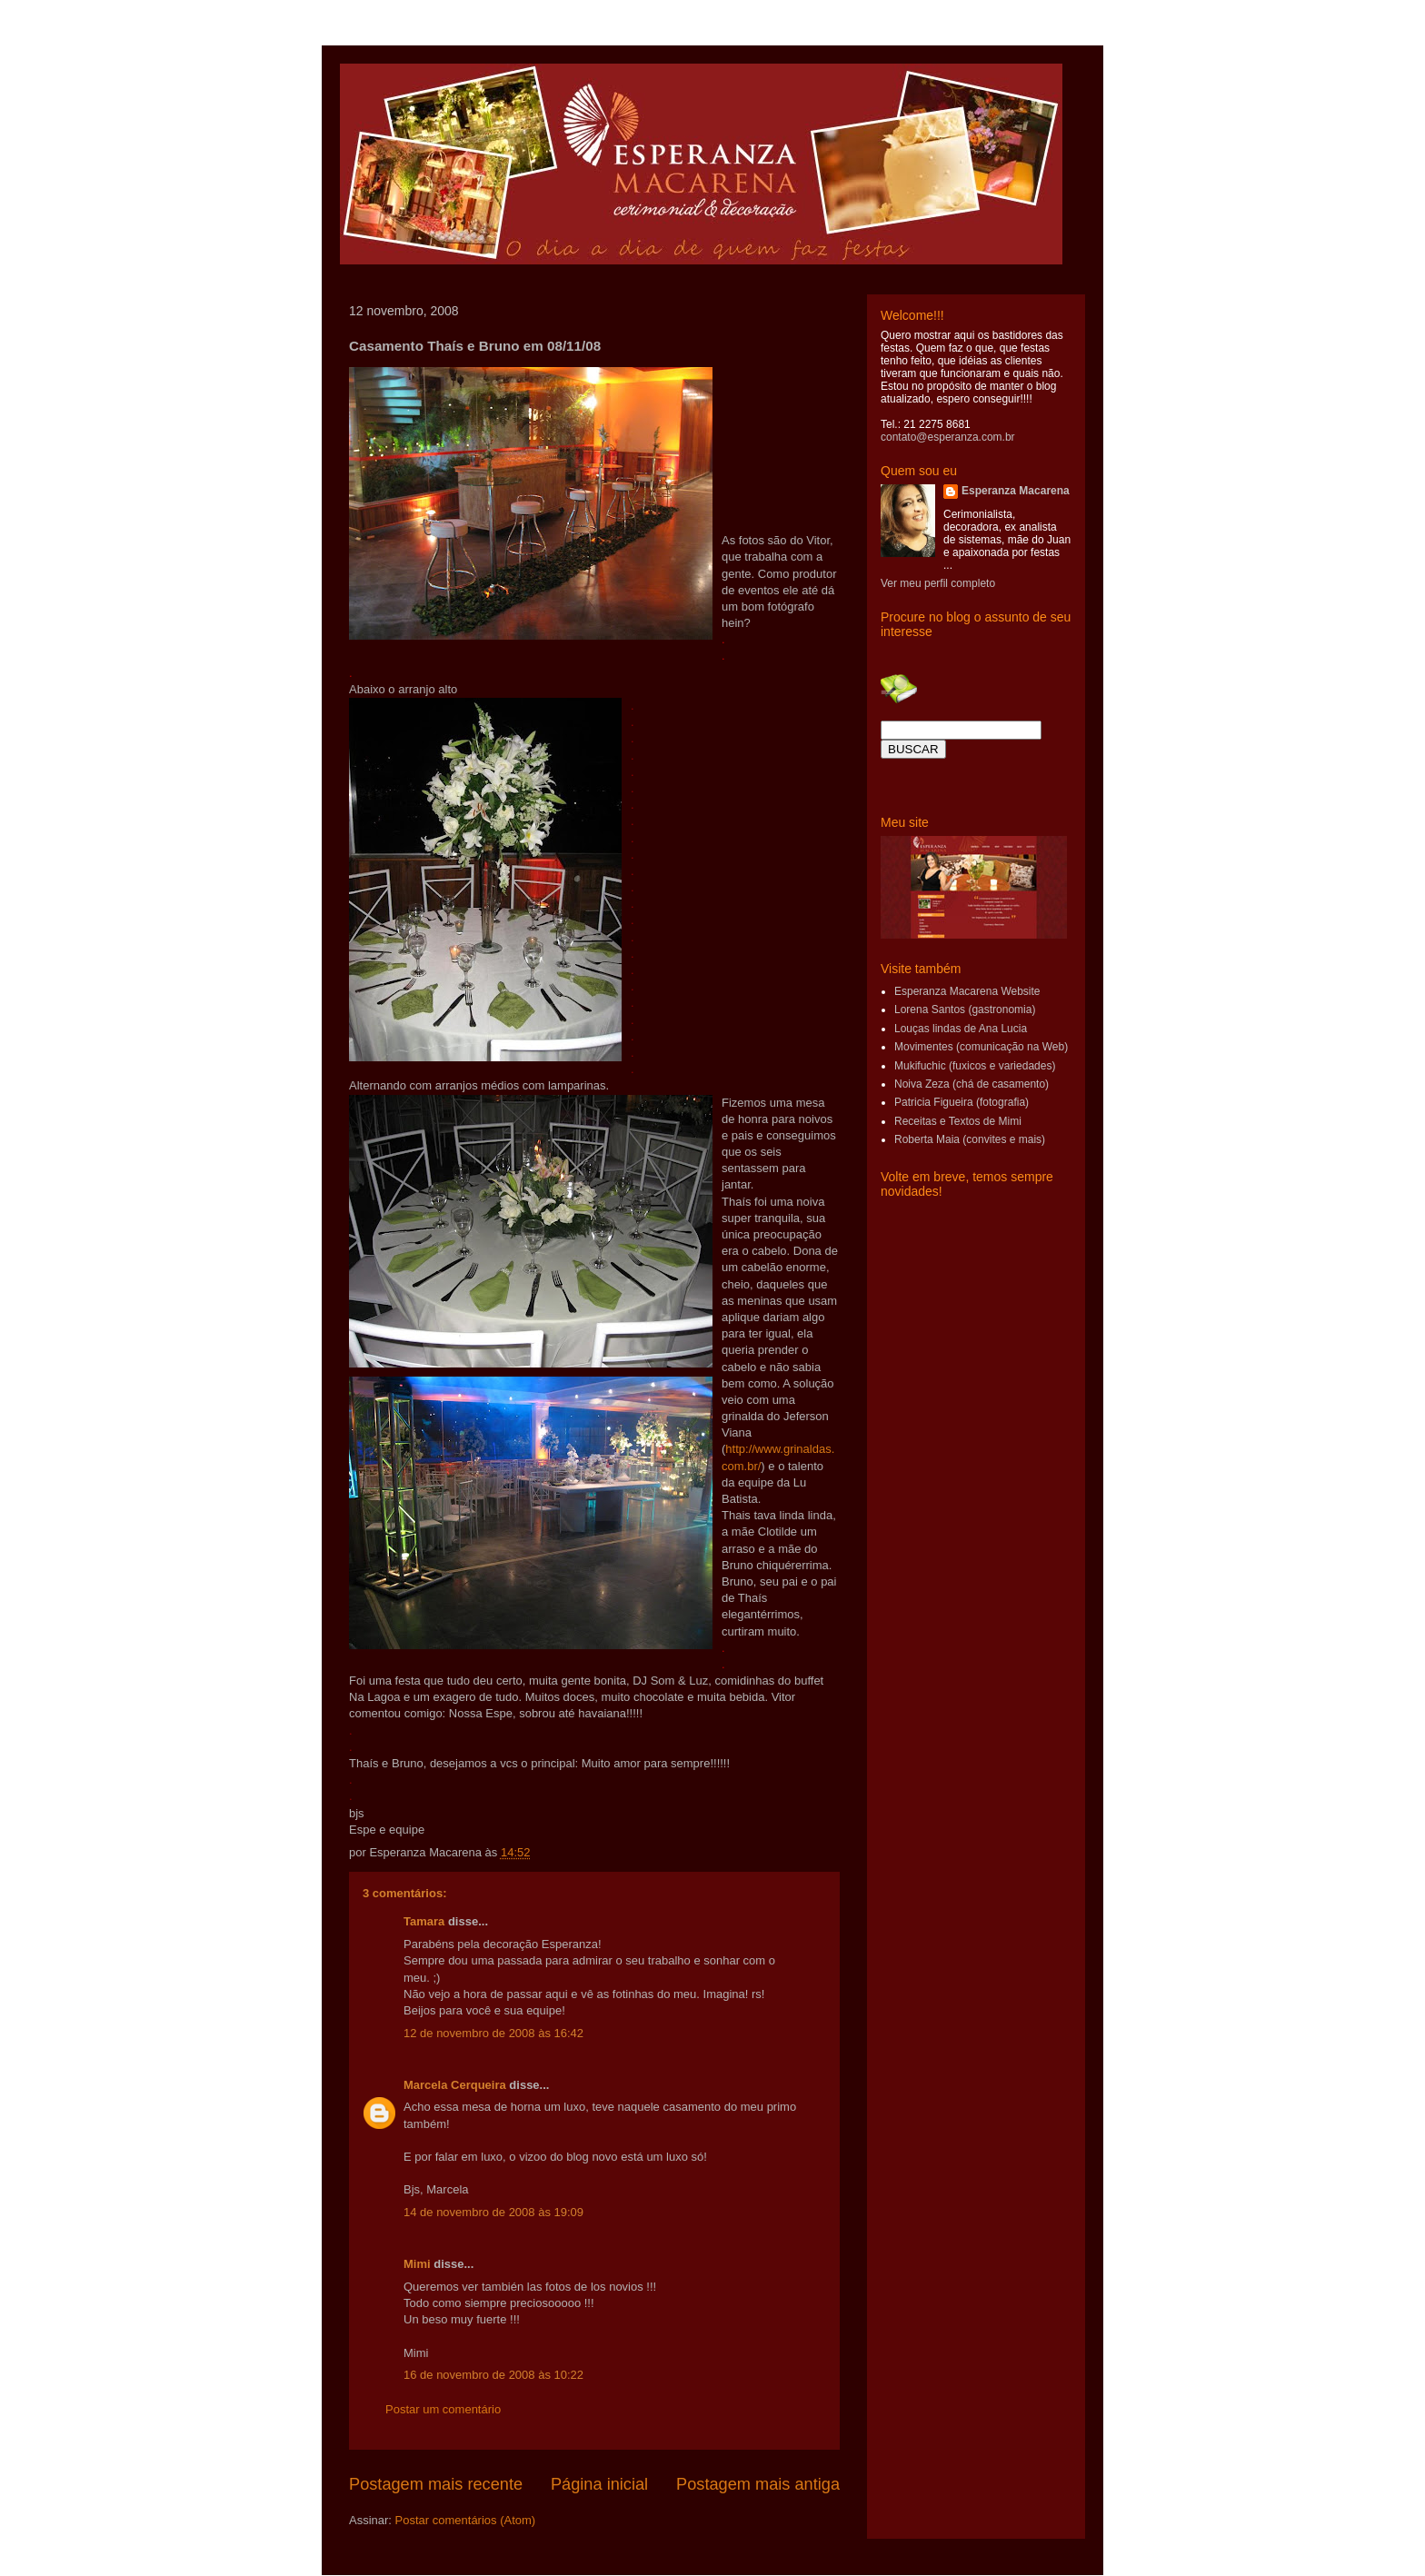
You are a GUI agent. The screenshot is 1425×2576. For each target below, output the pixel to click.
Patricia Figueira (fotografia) (961, 1102)
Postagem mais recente (436, 2484)
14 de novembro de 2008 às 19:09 (493, 2212)
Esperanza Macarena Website (967, 991)
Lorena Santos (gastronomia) (964, 1009)
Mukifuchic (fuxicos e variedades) (974, 1065)
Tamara (424, 1921)
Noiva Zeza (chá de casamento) (971, 1084)
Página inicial (599, 2484)
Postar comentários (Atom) (465, 2520)
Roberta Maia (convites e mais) (969, 1139)
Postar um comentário (443, 2409)
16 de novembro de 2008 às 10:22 (493, 2375)
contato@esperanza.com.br (948, 437)
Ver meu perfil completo (938, 583)
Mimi (417, 2264)
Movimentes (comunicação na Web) (981, 1046)
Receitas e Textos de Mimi (957, 1121)
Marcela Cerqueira (455, 2085)
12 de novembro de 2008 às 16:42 (493, 2033)
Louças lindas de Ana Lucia (960, 1028)
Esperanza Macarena (1016, 490)
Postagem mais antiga (758, 2484)
